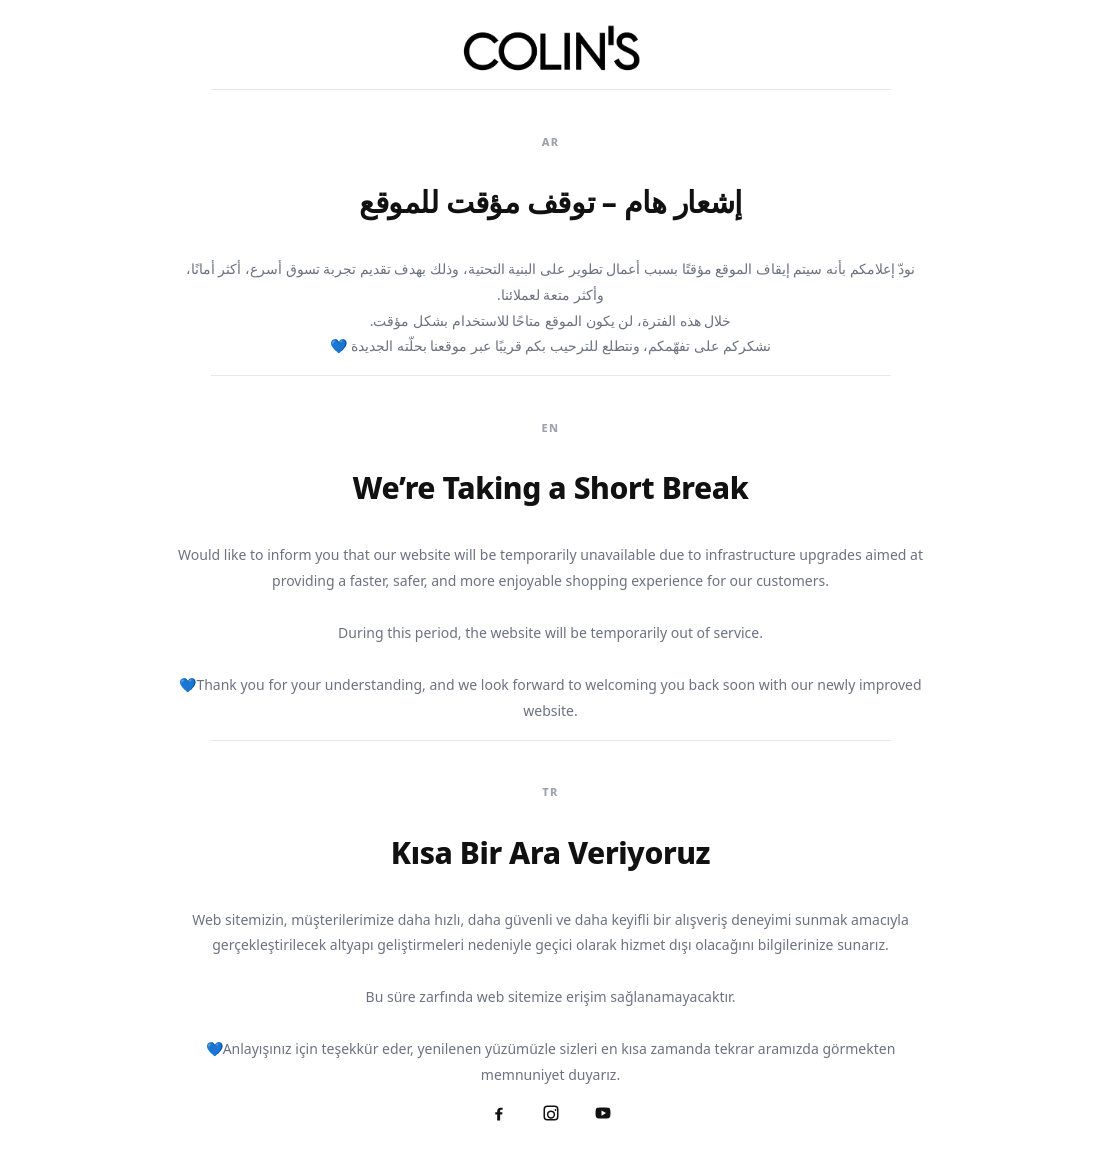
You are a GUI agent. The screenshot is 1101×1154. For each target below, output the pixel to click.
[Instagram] (551, 1113)
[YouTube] (603, 1113)
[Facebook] (499, 1113)
